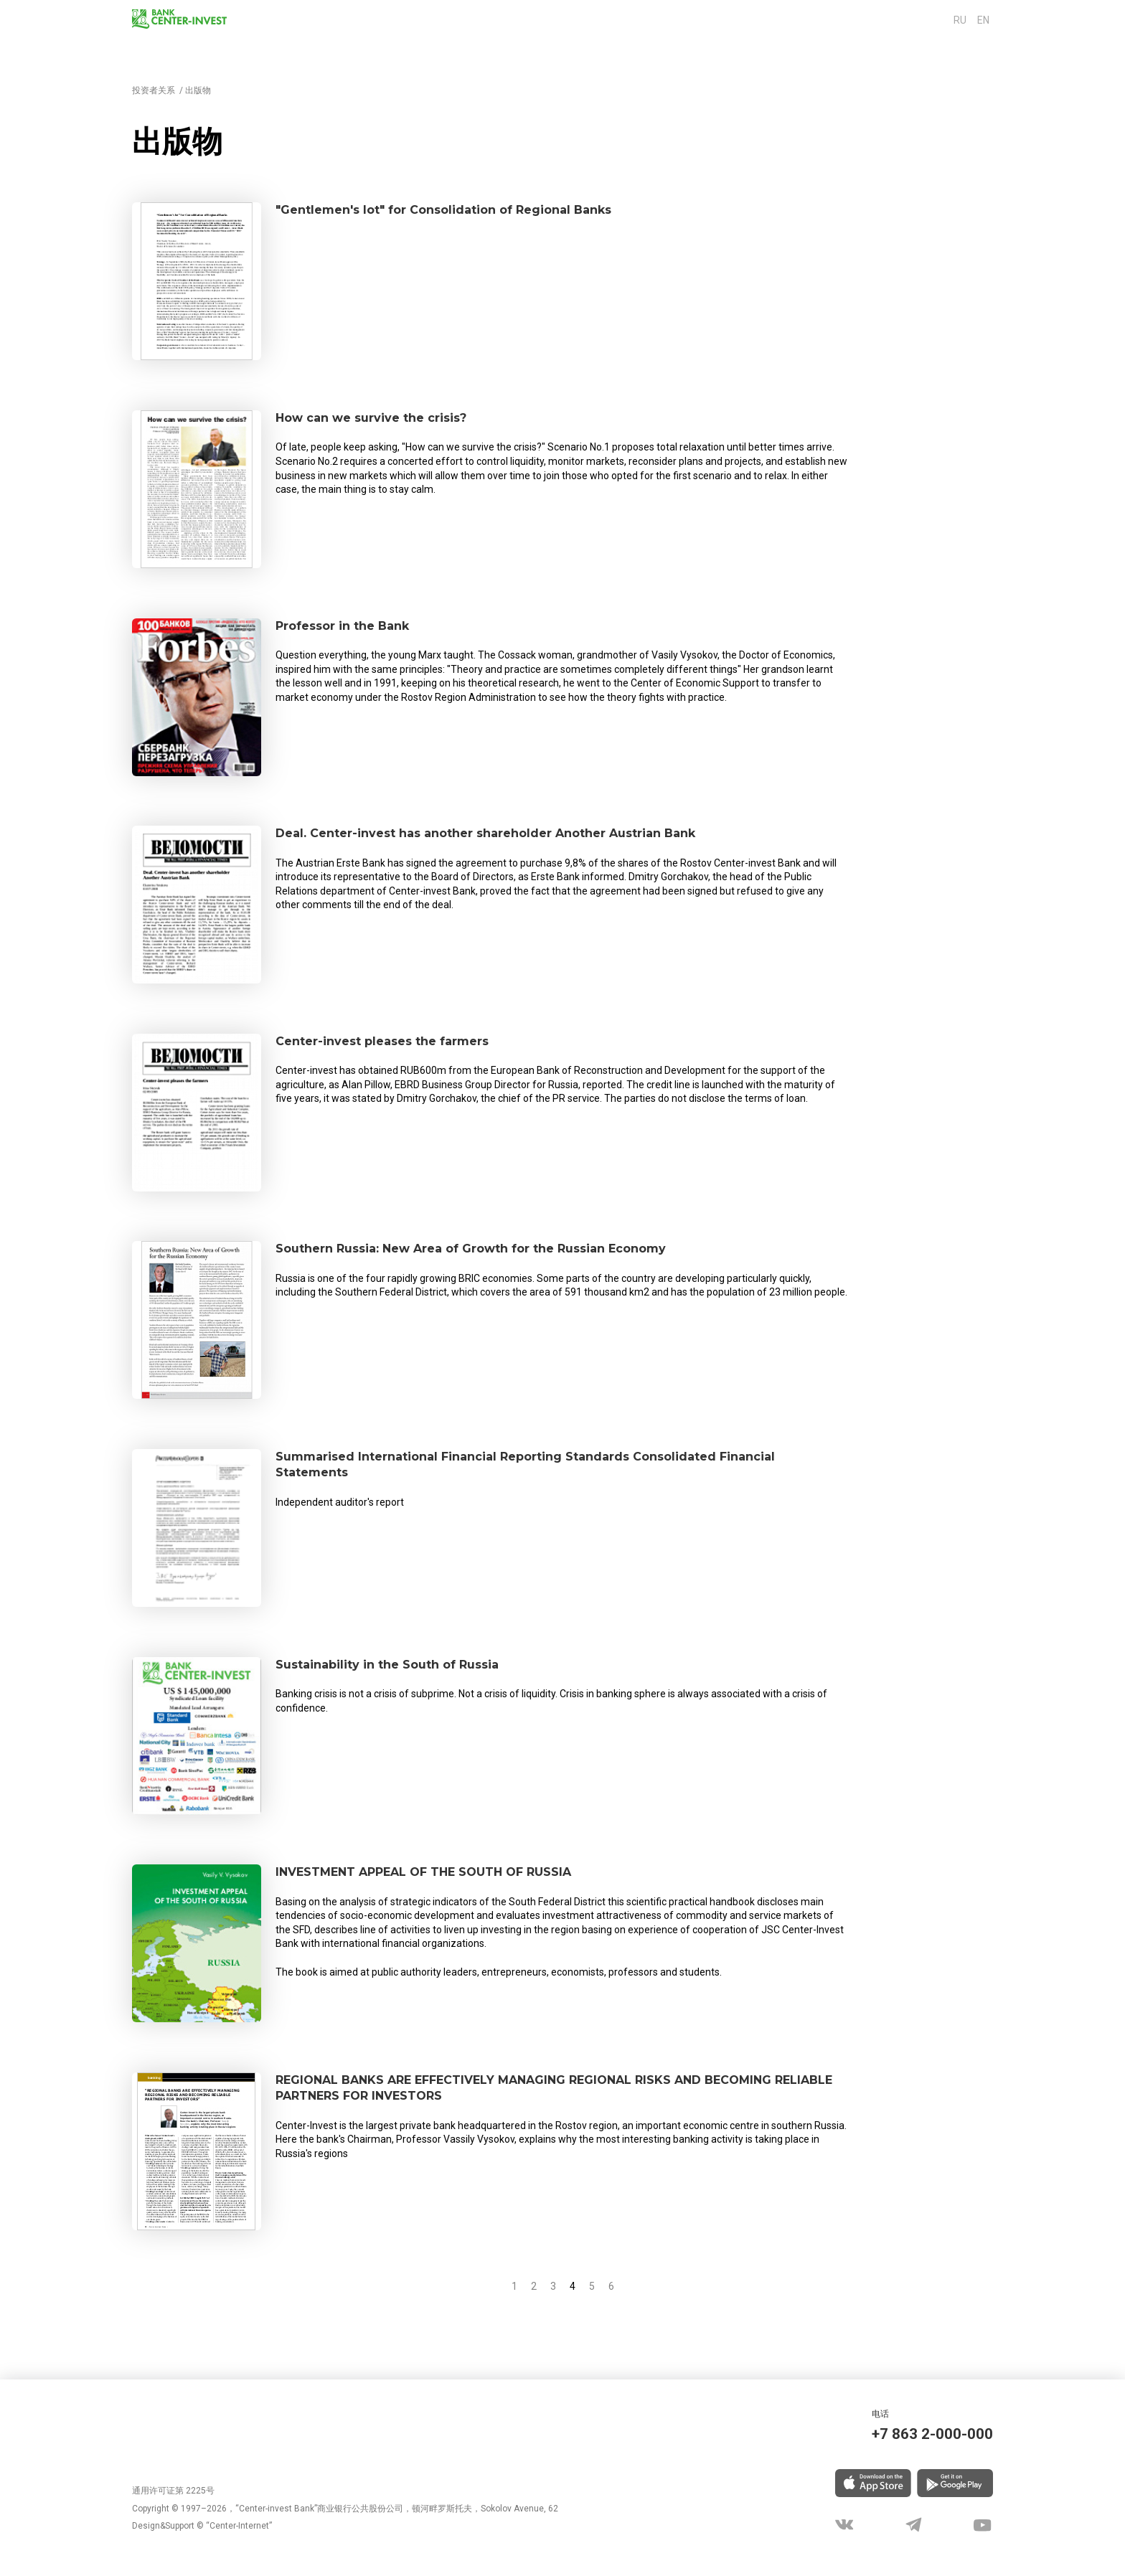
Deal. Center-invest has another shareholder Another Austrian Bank (532, 835)
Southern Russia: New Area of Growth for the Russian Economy (517, 1251)
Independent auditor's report (340, 1510)
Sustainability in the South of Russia (413, 1667)
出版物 (198, 90)
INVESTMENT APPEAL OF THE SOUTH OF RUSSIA (466, 1874)
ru (963, 20)
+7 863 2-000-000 (917, 2432)
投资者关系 (153, 90)
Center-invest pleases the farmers (405, 1043)
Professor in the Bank (358, 628)
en (983, 20)
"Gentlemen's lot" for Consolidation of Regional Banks (482, 212)
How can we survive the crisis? (392, 420)
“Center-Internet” (239, 2526)
